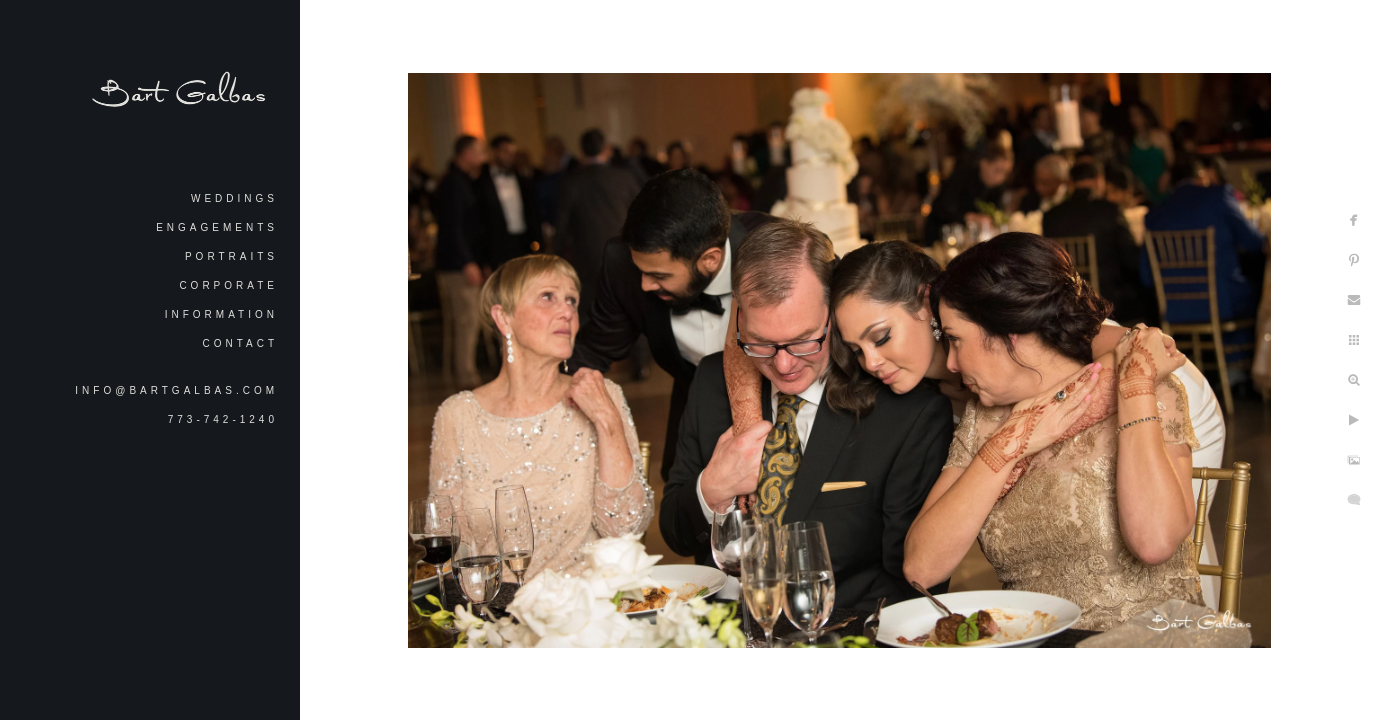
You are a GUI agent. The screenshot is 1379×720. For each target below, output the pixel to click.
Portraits (231, 256)
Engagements (217, 227)
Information (221, 314)
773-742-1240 (223, 419)
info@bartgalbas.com (176, 390)
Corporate (228, 285)
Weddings (234, 198)
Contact (240, 343)
